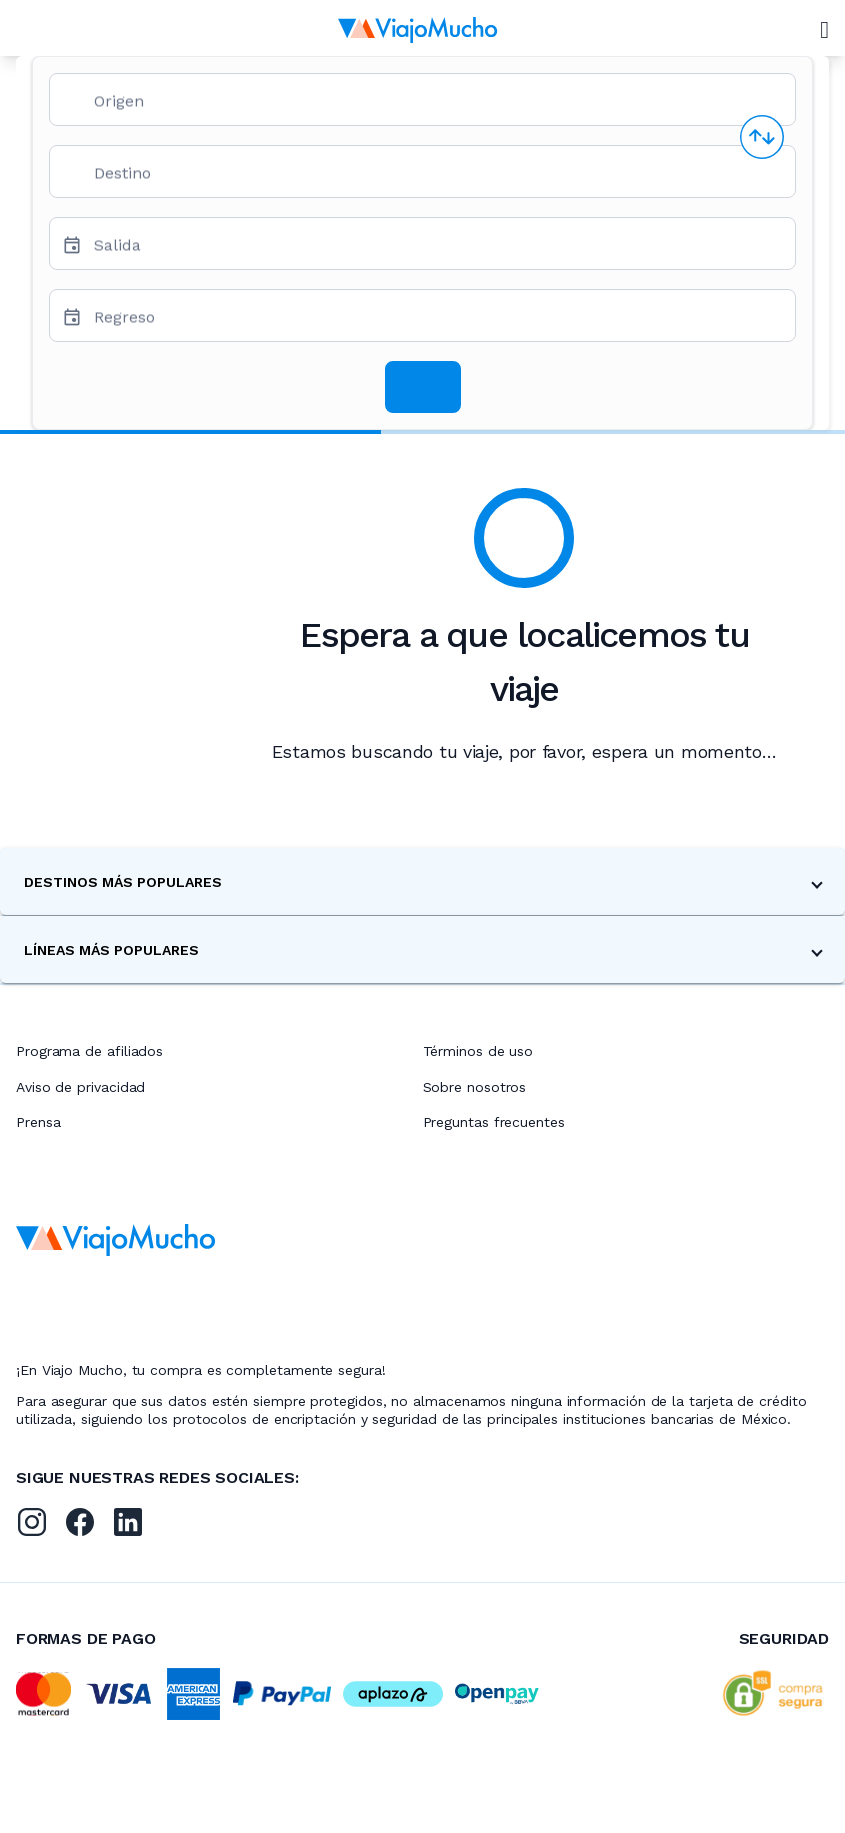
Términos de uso (478, 1051)
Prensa (38, 1122)
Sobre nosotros (475, 1087)
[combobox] (436, 107)
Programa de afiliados (89, 1051)
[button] (422, 881)
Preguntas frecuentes (494, 1122)
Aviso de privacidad (80, 1087)
